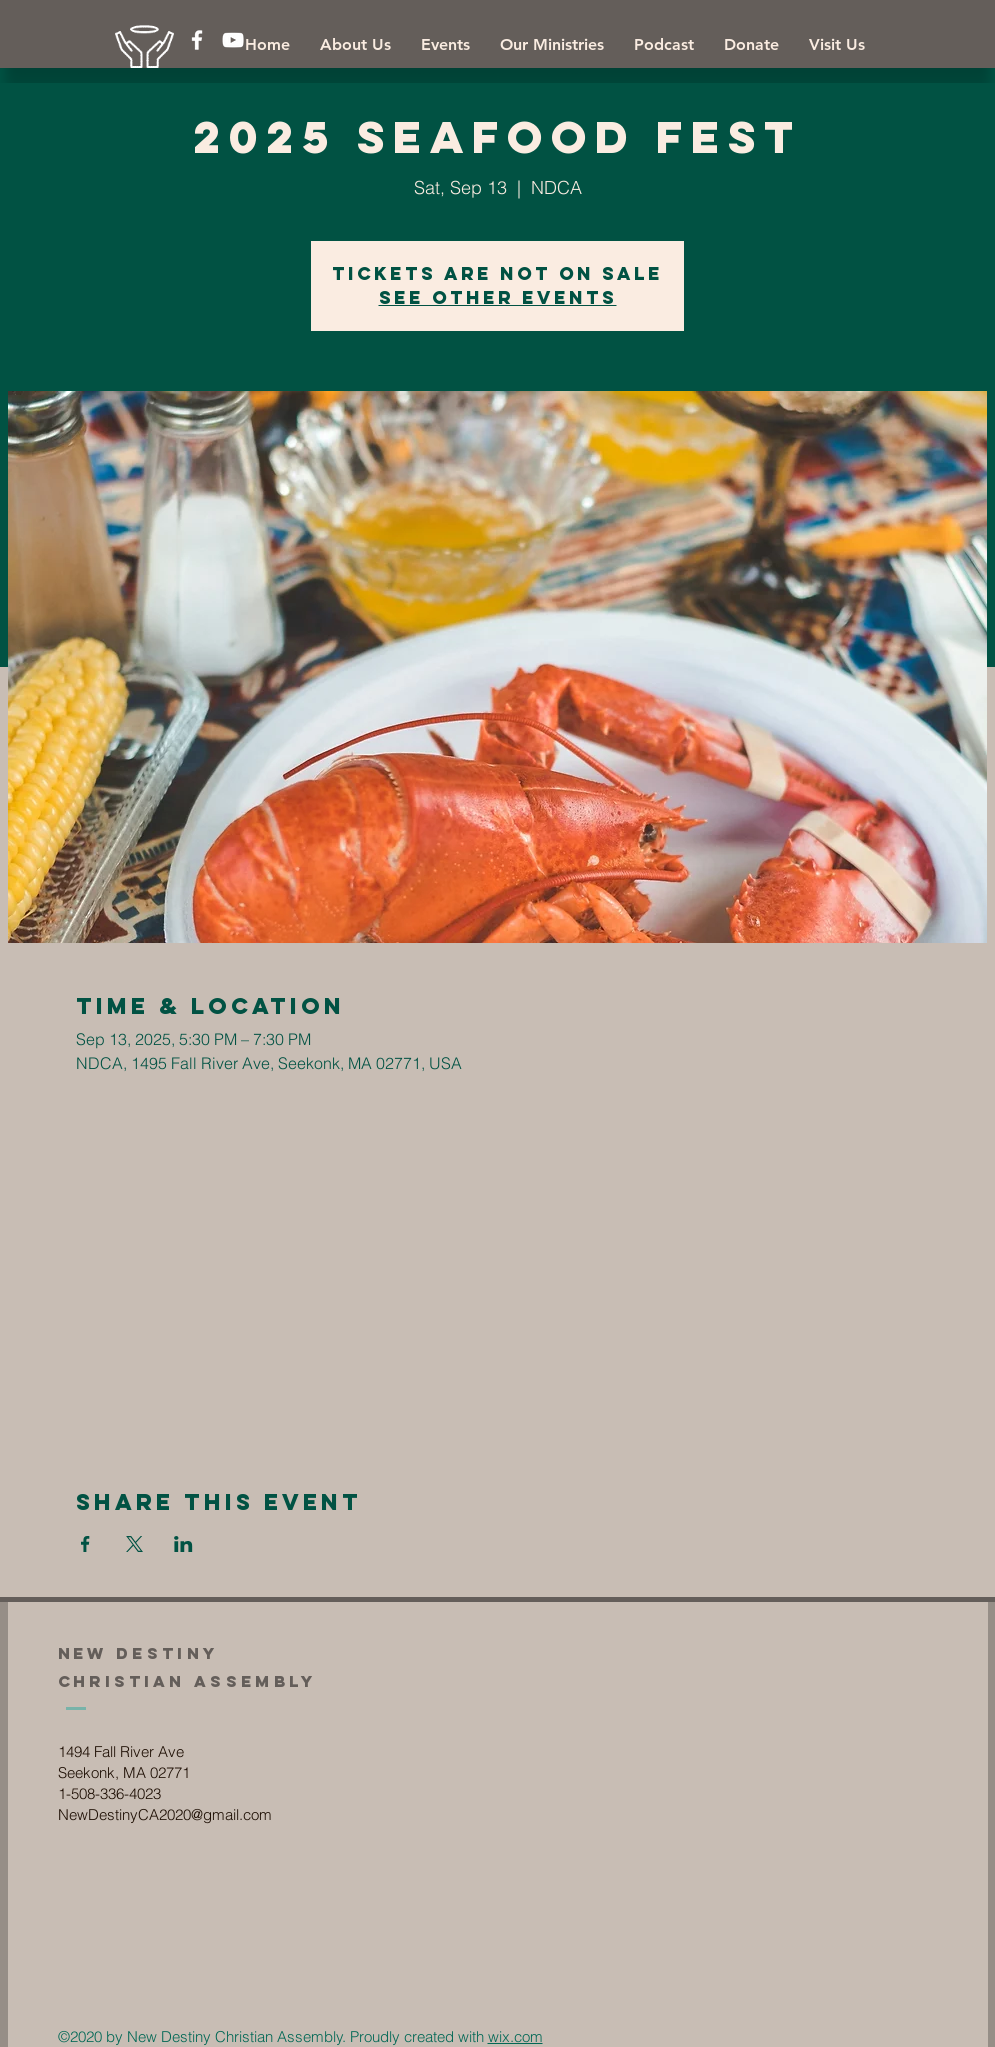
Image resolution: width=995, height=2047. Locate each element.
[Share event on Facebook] (85, 1544)
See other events (498, 297)
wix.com (515, 2036)
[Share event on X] (134, 1544)
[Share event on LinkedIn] (183, 1544)
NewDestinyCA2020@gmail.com (165, 1814)
